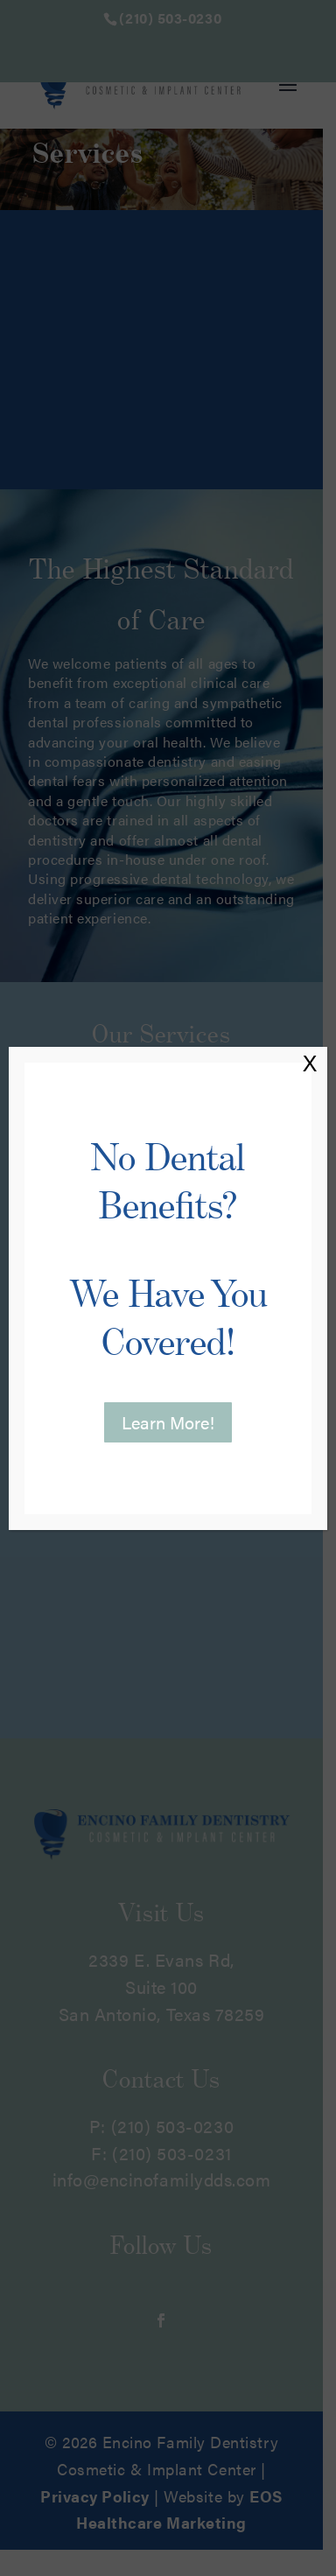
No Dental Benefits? (167, 1249)
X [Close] (310, 1063)
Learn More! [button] (168, 1422)
